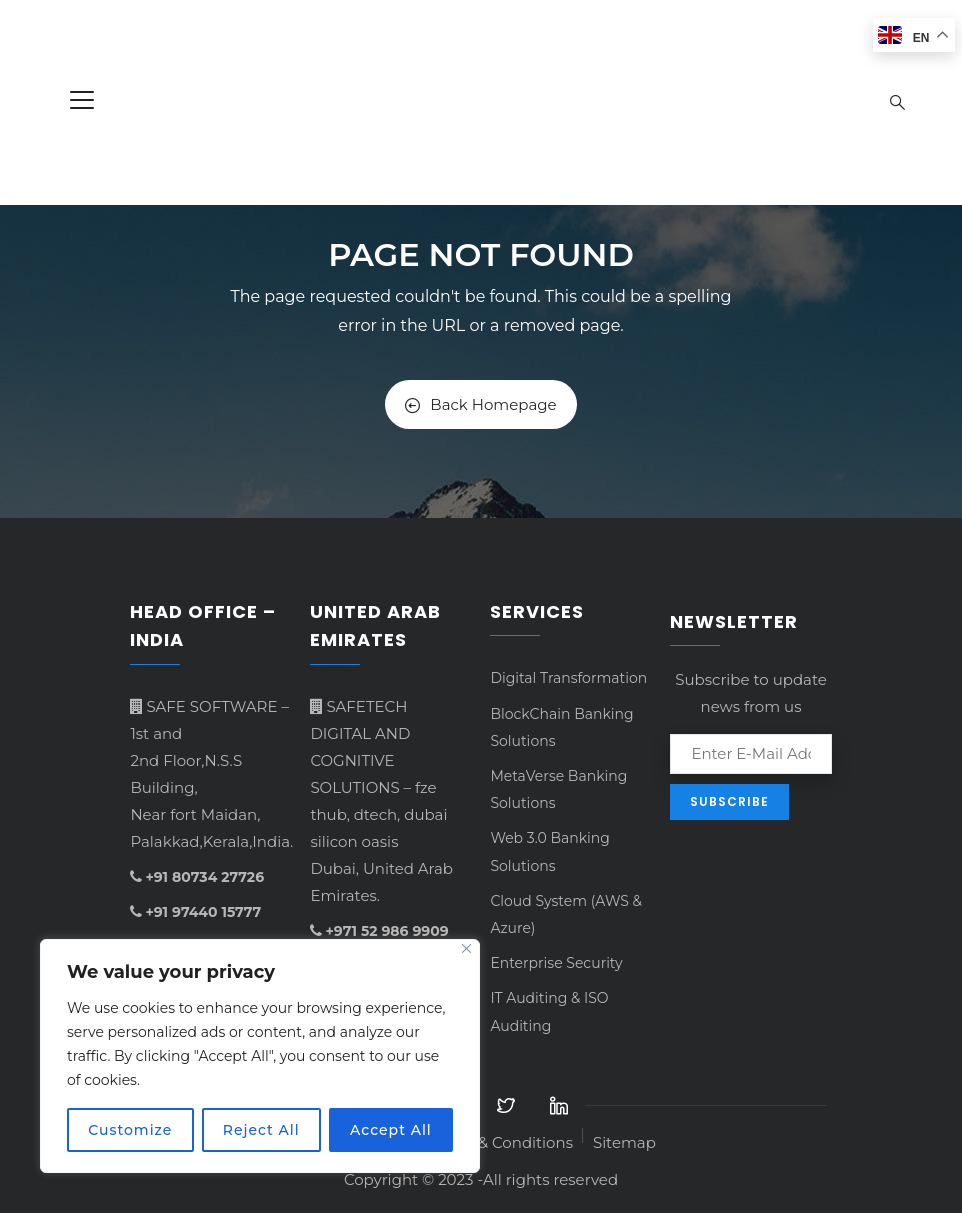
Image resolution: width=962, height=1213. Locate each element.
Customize (130, 1130)
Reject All (261, 1130)
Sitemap (624, 1142)
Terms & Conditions (500, 1142)
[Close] (466, 948)
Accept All (391, 1130)
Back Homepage (480, 404)
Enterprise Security (556, 963)
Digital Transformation (568, 678)
